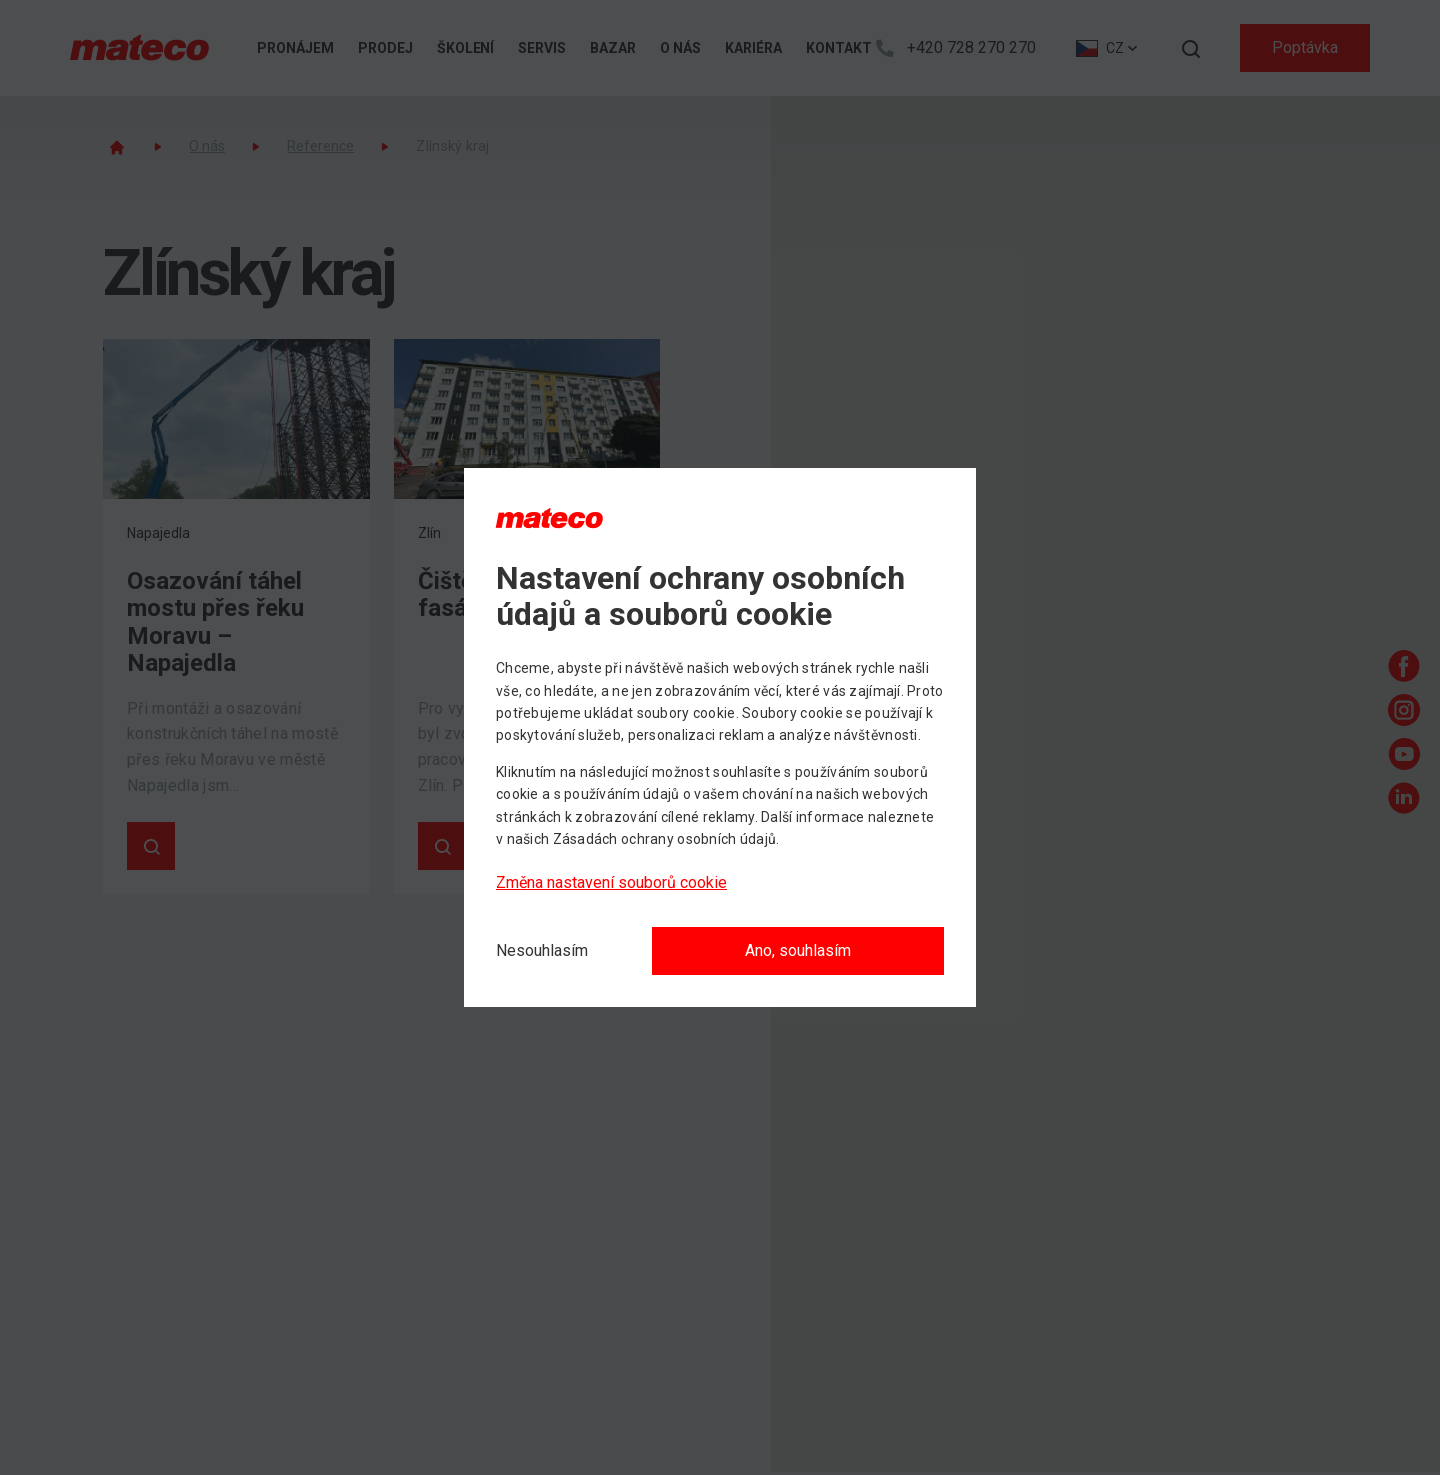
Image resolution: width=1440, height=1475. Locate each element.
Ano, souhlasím (798, 950)
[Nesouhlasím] (542, 951)
